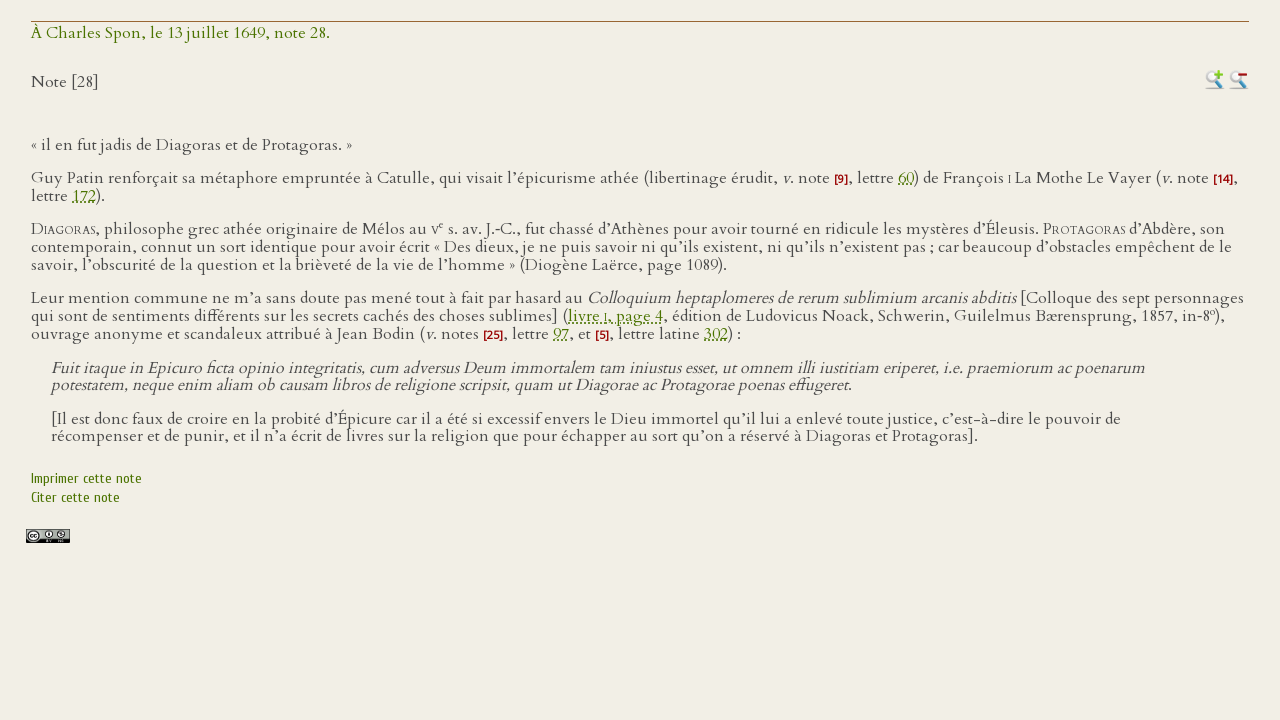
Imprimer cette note (86, 478)
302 (716, 334)
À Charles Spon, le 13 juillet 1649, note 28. (180, 33)
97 (561, 334)
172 (84, 196)
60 (906, 178)
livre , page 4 (615, 316)
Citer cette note (75, 497)
